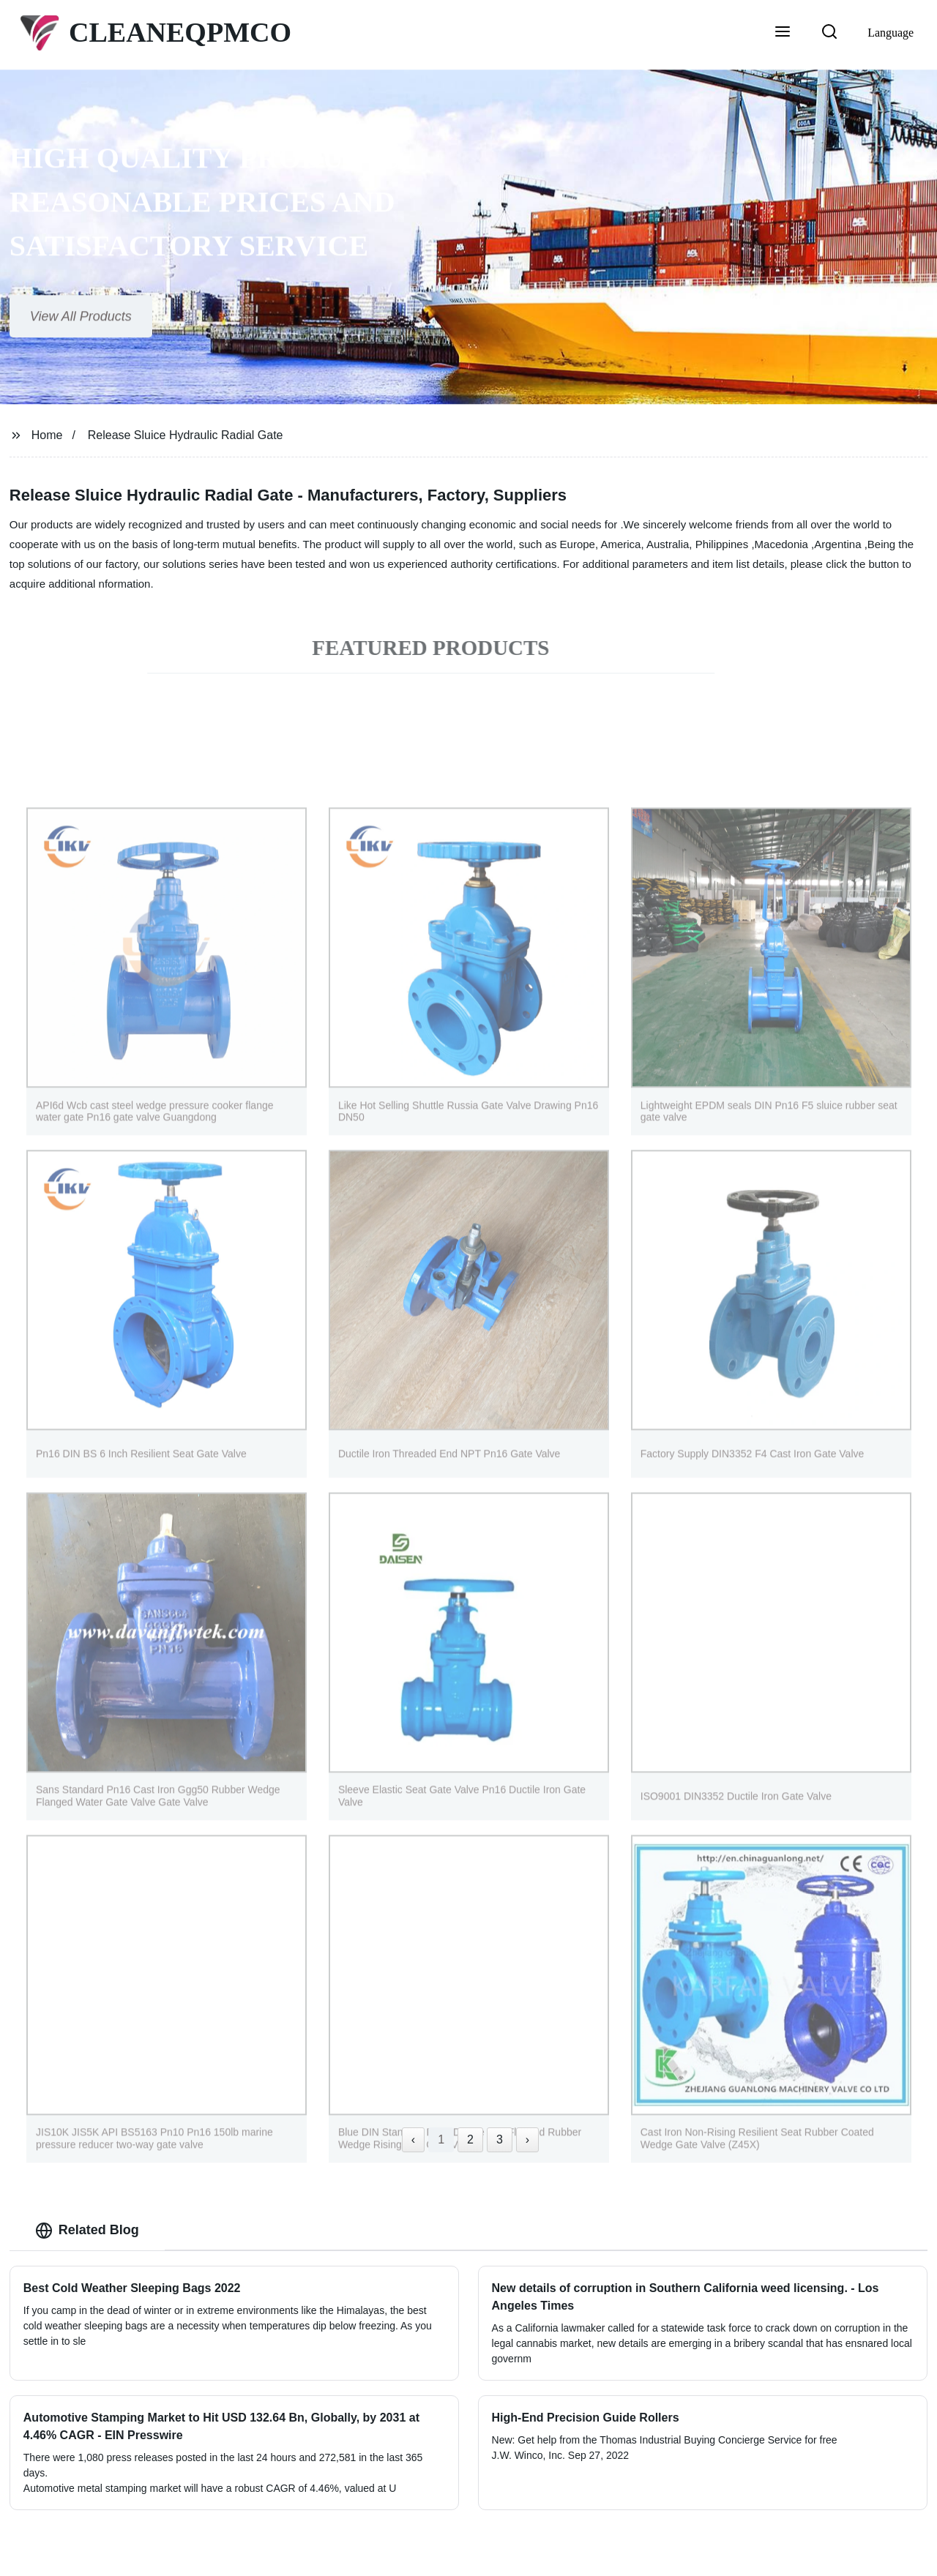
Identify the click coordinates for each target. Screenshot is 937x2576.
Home (47, 435)
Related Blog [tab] (87, 2230)
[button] (783, 33)
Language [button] (890, 32)
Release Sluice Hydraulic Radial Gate (185, 435)
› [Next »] (527, 2139)
